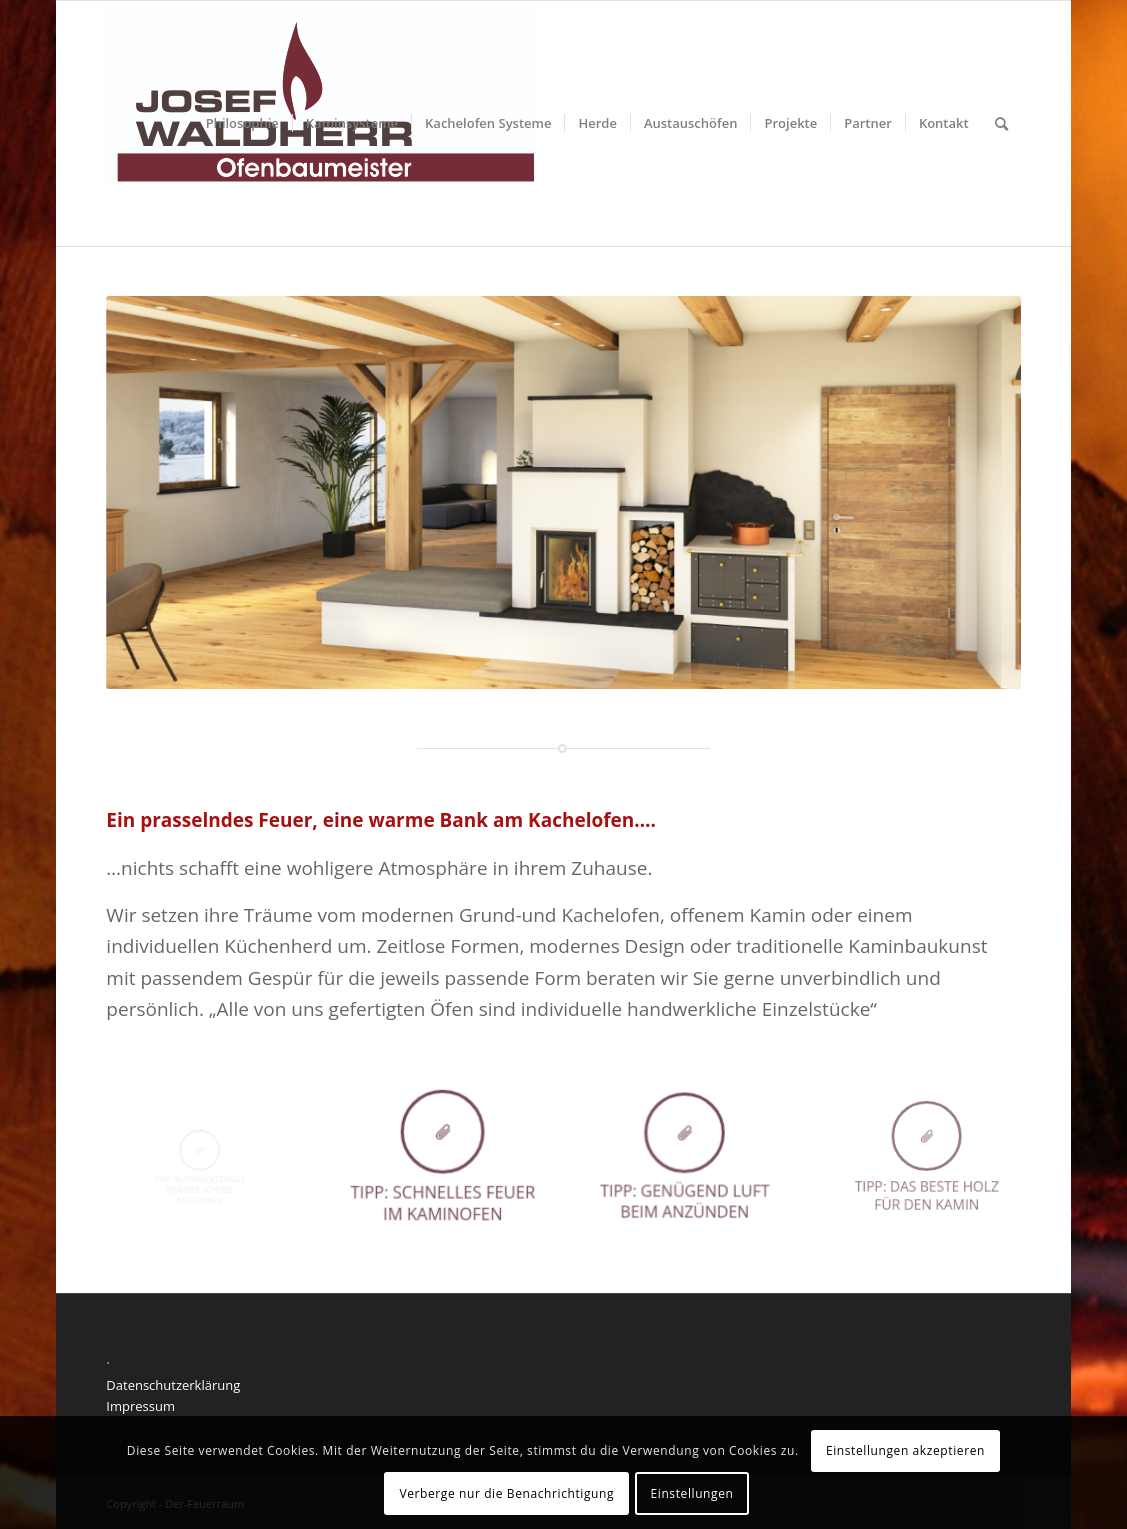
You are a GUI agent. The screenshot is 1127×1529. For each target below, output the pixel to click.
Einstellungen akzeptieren (905, 1450)
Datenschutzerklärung (173, 1385)
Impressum (140, 1406)
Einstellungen (692, 1493)
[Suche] (1001, 123)
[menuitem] (242, 123)
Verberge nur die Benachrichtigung (506, 1493)
